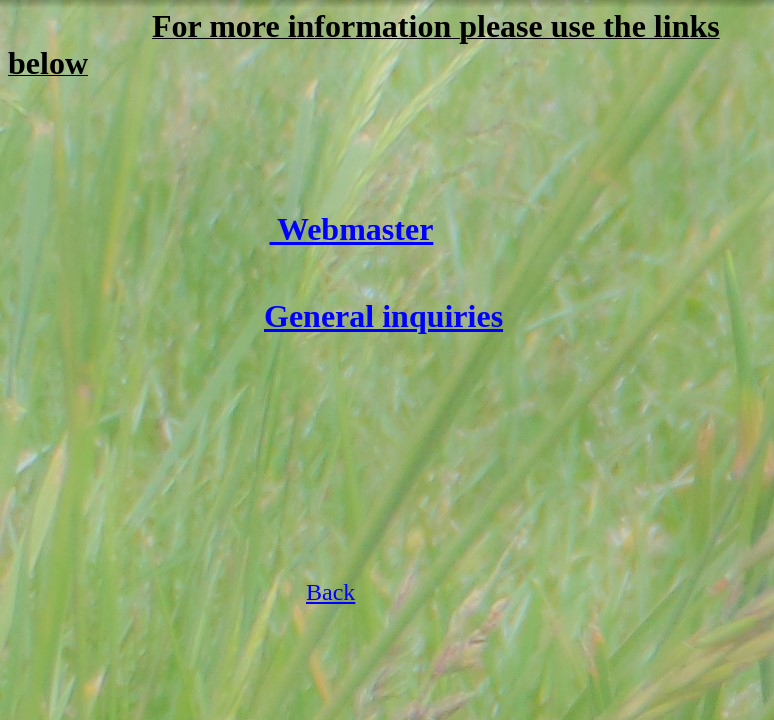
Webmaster (352, 229)
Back (330, 592)
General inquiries (383, 316)
